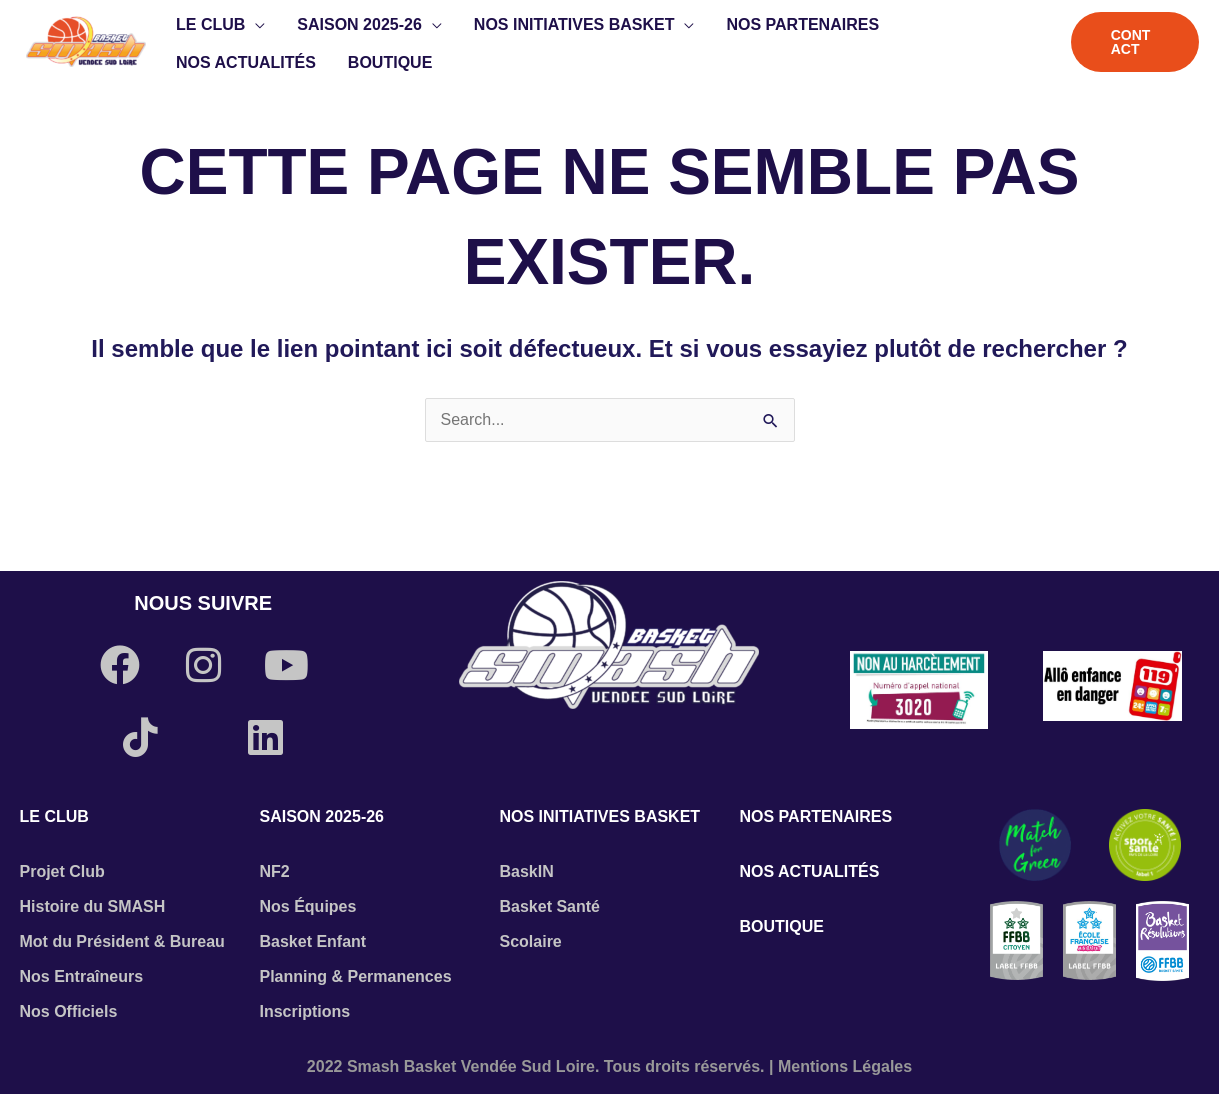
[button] (255, 25)
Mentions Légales (845, 1066)
